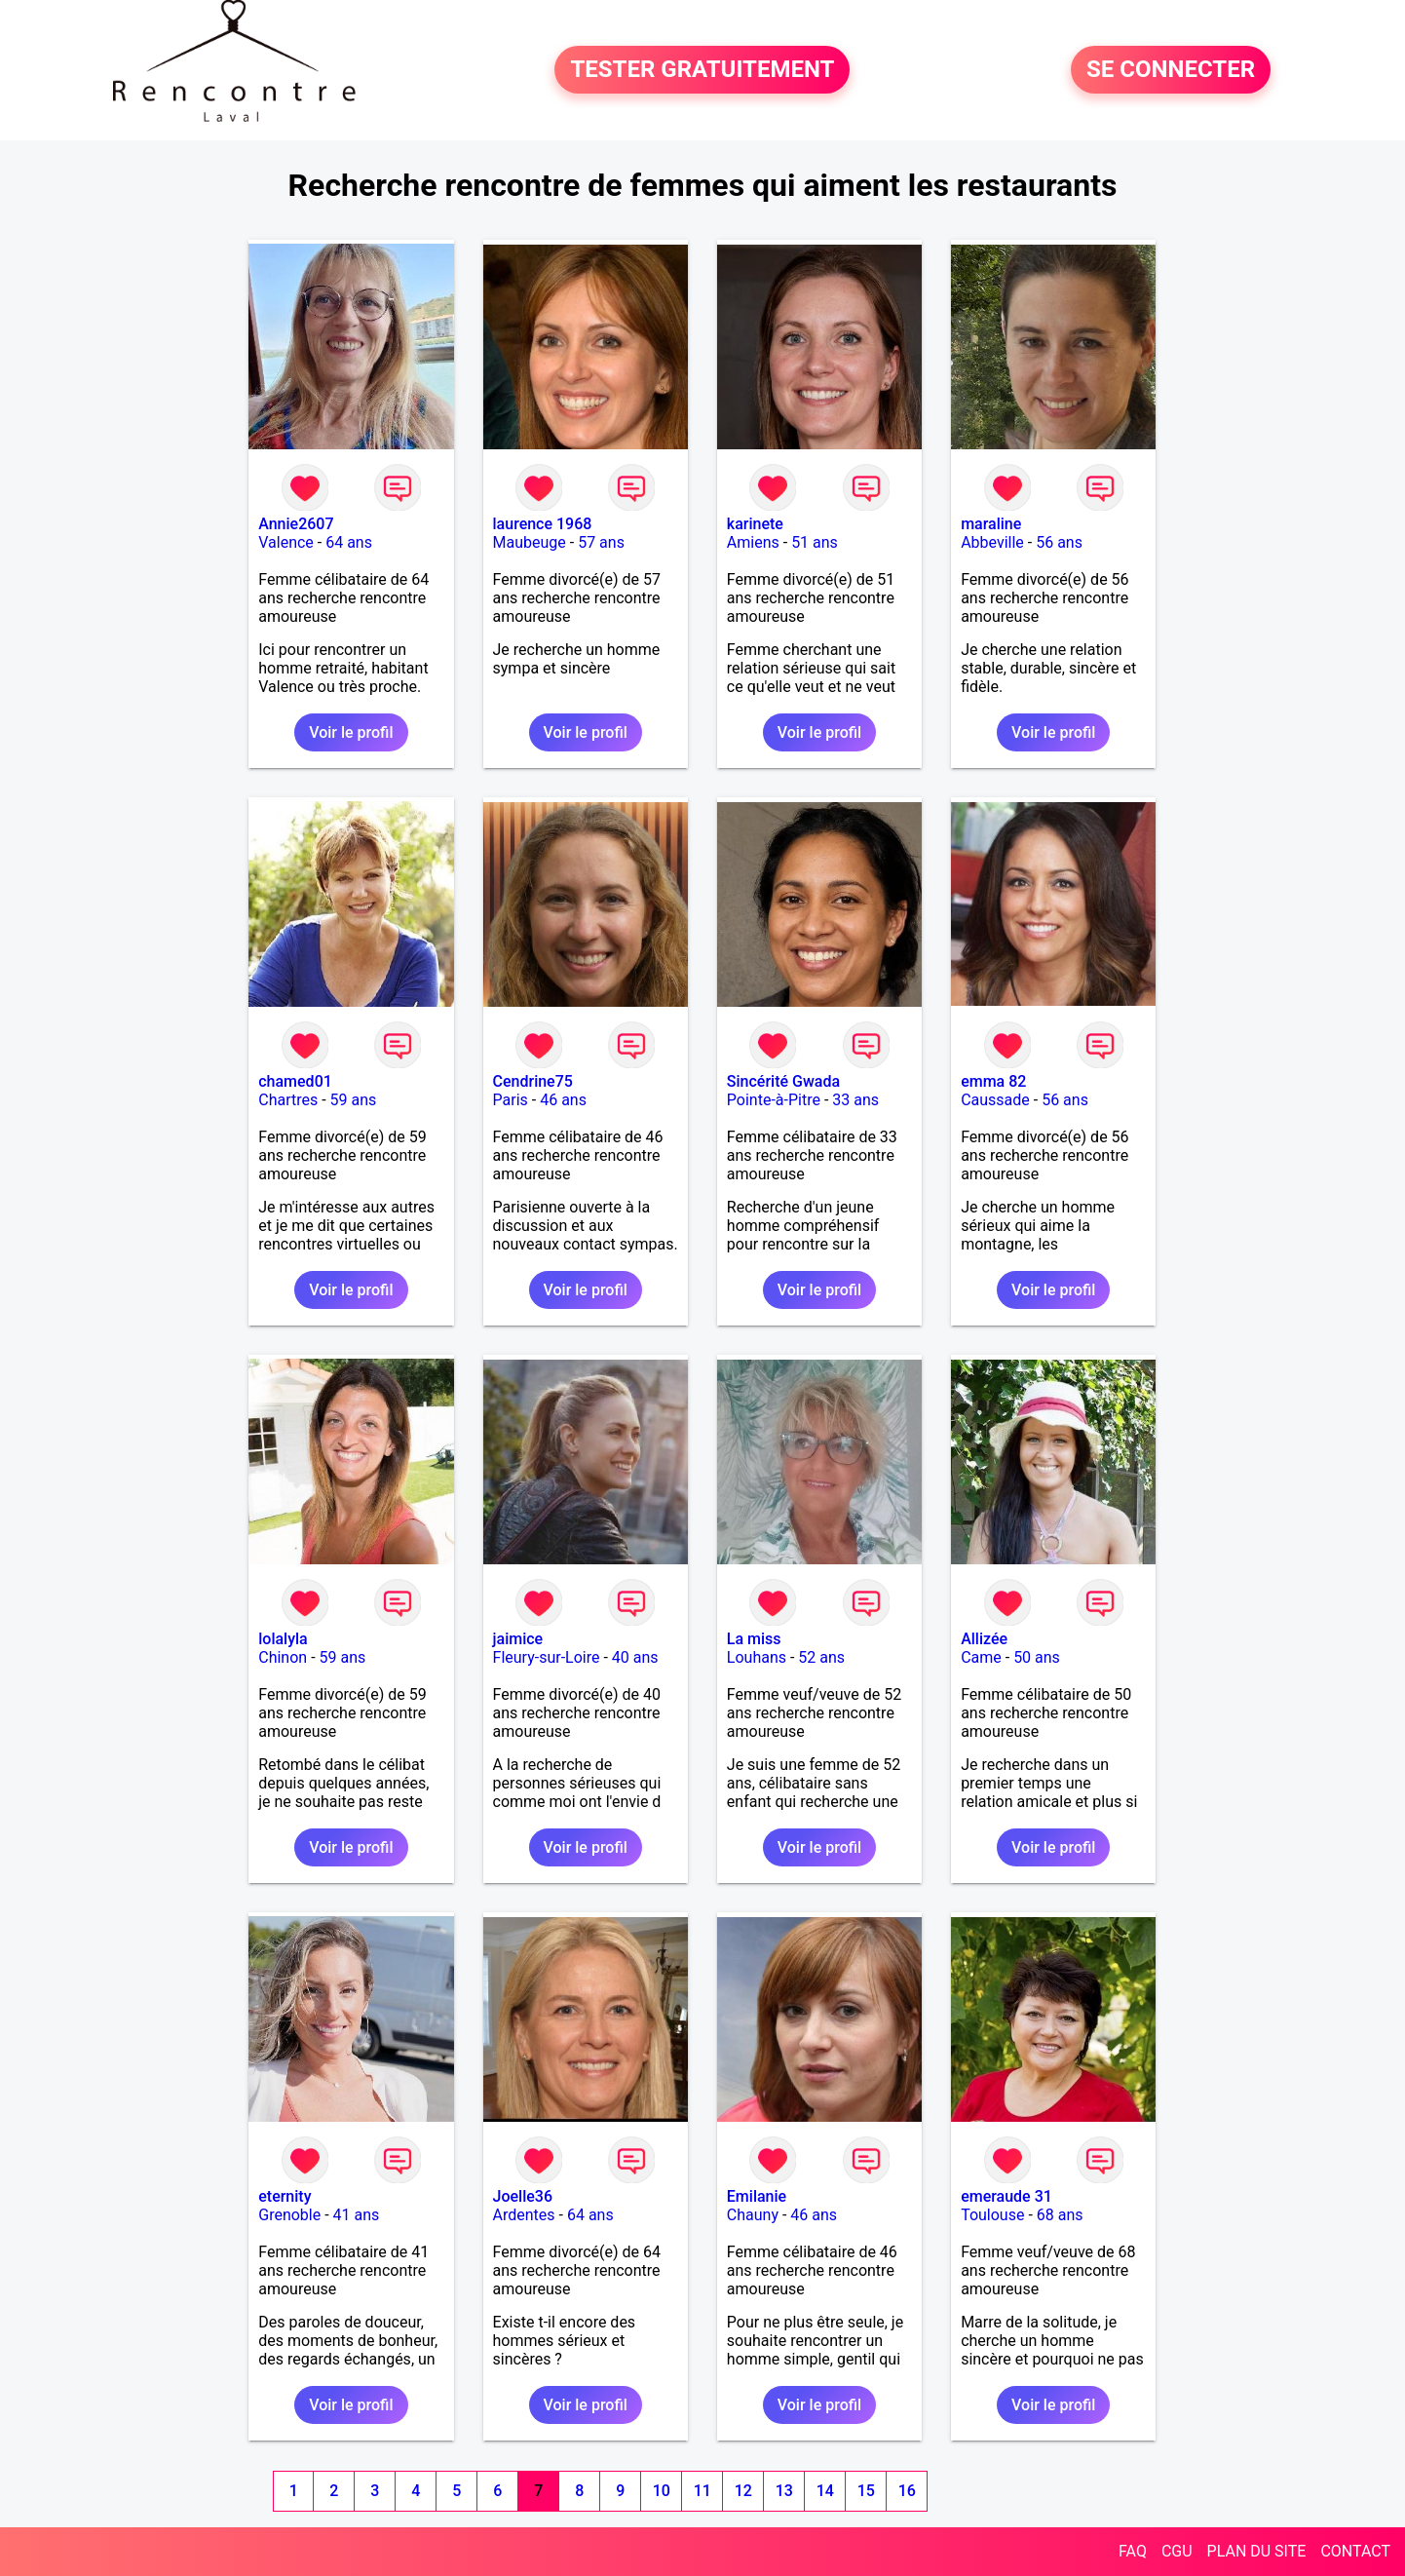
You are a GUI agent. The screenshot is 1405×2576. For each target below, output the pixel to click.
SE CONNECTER (1170, 70)
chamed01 (295, 1081)
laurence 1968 (542, 524)
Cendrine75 (533, 1081)
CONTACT (1355, 2551)
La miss (754, 1639)
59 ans (353, 1100)
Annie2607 (295, 524)
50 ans (1036, 1657)
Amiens (753, 542)
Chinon (282, 1657)
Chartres (288, 1100)
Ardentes (524, 2215)
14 (825, 2490)
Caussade (995, 1100)
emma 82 (993, 1081)
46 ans (563, 1100)
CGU (1177, 2551)
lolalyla (282, 1639)
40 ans (635, 1657)
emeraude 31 (1006, 2196)
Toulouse (992, 2215)
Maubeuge (529, 542)
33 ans (855, 1100)
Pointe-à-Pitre (773, 1100)
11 (702, 2490)
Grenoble (289, 2215)
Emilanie (756, 2196)
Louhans (756, 1657)
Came (981, 1657)
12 (743, 2490)
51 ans (814, 542)
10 (661, 2490)
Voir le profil (351, 732)
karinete (755, 524)
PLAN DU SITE (1257, 2551)
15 (866, 2490)
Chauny (752, 2215)
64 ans (348, 542)
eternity (284, 2196)
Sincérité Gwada (783, 1081)
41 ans (356, 2215)
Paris (510, 1100)
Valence (286, 542)
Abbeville (992, 542)
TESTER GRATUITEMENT (702, 70)
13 (784, 2490)
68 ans (1060, 2215)
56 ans (1059, 542)
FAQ (1133, 2551)
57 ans (601, 542)
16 (907, 2490)
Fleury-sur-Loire (546, 1657)
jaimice (518, 1639)
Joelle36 (522, 2196)
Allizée (984, 1639)
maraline (991, 524)
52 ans (821, 1657)
